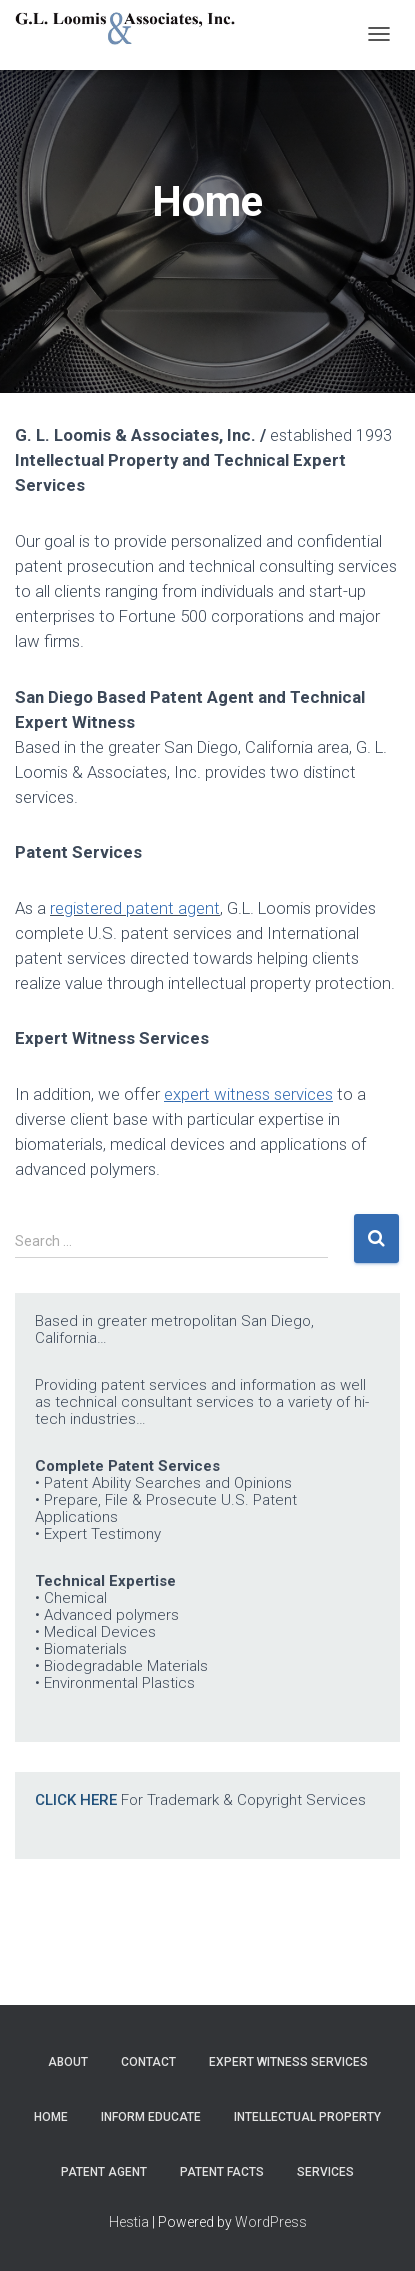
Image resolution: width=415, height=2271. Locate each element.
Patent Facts (222, 2172)
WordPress (271, 2222)
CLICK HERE (76, 1800)
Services (325, 2172)
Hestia (129, 2222)
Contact (148, 2062)
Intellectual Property (307, 2117)
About (68, 2062)
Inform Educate (151, 2117)
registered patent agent (135, 908)
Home (51, 2117)
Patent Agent (104, 2172)
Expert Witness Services (288, 2062)
